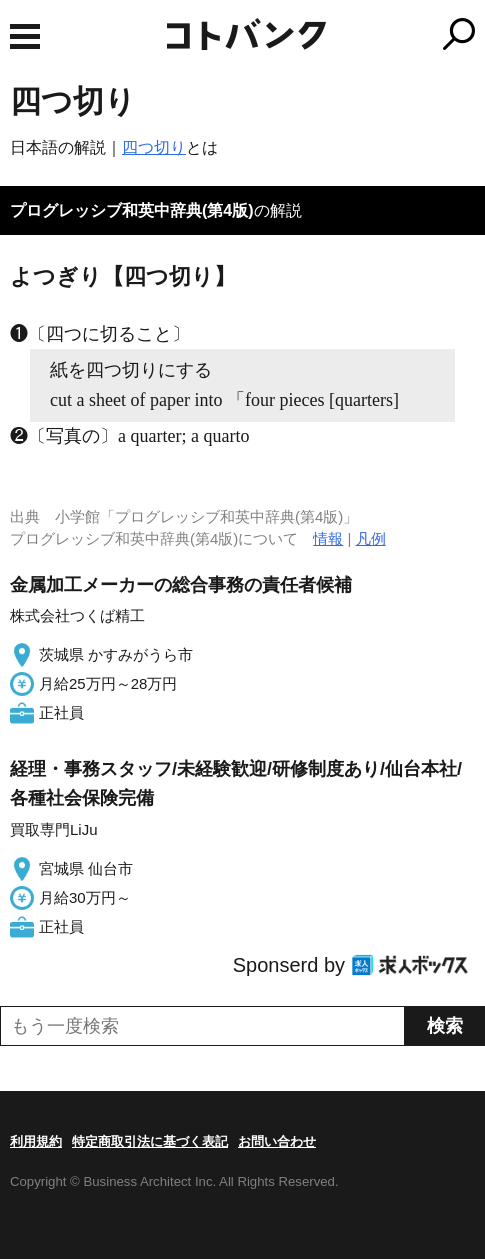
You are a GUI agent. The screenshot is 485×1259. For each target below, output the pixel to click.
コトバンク (326, 34)
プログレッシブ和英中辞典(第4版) (132, 210)
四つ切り (154, 147)
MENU (25, 36)
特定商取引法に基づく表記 (150, 1141)
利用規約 (36, 1141)
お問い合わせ (277, 1141)
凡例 (371, 538)
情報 (328, 538)
